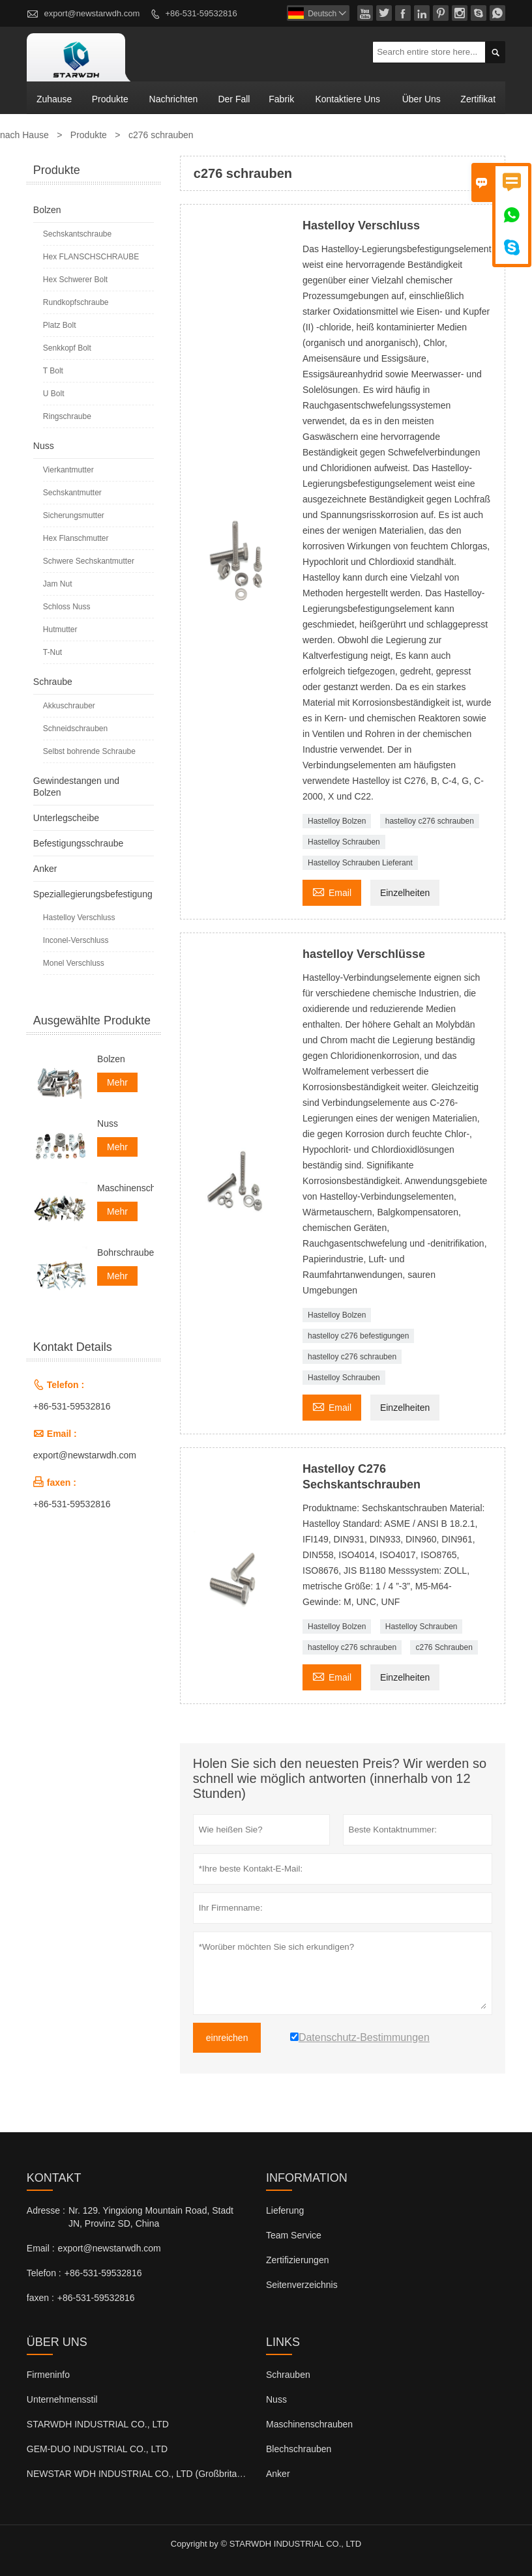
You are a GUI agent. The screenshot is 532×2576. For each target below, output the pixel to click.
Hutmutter (60, 629)
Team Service (293, 2235)
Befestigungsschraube (78, 843)
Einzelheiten (405, 893)
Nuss (43, 446)
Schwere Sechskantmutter (88, 561)
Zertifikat (477, 99)
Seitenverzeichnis (302, 2284)
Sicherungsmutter (73, 515)
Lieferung (285, 2210)
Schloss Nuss (67, 606)
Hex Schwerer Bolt (75, 279)
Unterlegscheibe (66, 818)
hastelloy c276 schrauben (429, 821)
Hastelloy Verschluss (79, 917)
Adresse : (46, 2210)
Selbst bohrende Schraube (89, 751)
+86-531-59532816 (201, 13)
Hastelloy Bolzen (337, 821)
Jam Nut (57, 583)
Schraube (52, 681)
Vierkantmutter (68, 469)
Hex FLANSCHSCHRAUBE (91, 256)
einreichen (227, 2038)
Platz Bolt (59, 325)
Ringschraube (67, 416)
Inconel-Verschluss (76, 940)
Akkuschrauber (69, 705)
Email (331, 891)
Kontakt (54, 2177)
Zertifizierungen (297, 2260)
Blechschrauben (298, 2449)
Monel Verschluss (73, 963)
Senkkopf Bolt (67, 348)
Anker (45, 868)
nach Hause (24, 135)
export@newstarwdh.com (92, 13)
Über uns (421, 99)
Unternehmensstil (62, 2399)
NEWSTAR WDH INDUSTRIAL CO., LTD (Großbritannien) (144, 2473)
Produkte (110, 99)
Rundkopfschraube (76, 302)
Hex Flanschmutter (76, 538)
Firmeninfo (48, 2374)
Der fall (234, 99)
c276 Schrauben (443, 1647)
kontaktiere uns (347, 99)
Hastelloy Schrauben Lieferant (360, 862)
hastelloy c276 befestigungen (358, 1335)
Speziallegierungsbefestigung (93, 894)
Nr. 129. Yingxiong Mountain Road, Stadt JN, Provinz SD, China (150, 2217)
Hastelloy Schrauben (344, 842)
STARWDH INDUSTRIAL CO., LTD (98, 2424)
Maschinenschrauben (125, 1188)
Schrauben (288, 2374)
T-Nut (52, 652)
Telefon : (44, 2273)
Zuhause (54, 99)
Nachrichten (173, 99)
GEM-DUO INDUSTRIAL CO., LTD (97, 2449)
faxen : (40, 2298)
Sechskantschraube (77, 234)
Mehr (117, 1082)
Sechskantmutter (72, 492)
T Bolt (53, 370)
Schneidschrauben (75, 728)
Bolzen (47, 210)
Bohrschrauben (125, 1252)
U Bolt (54, 393)
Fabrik (281, 99)
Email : (41, 2248)
